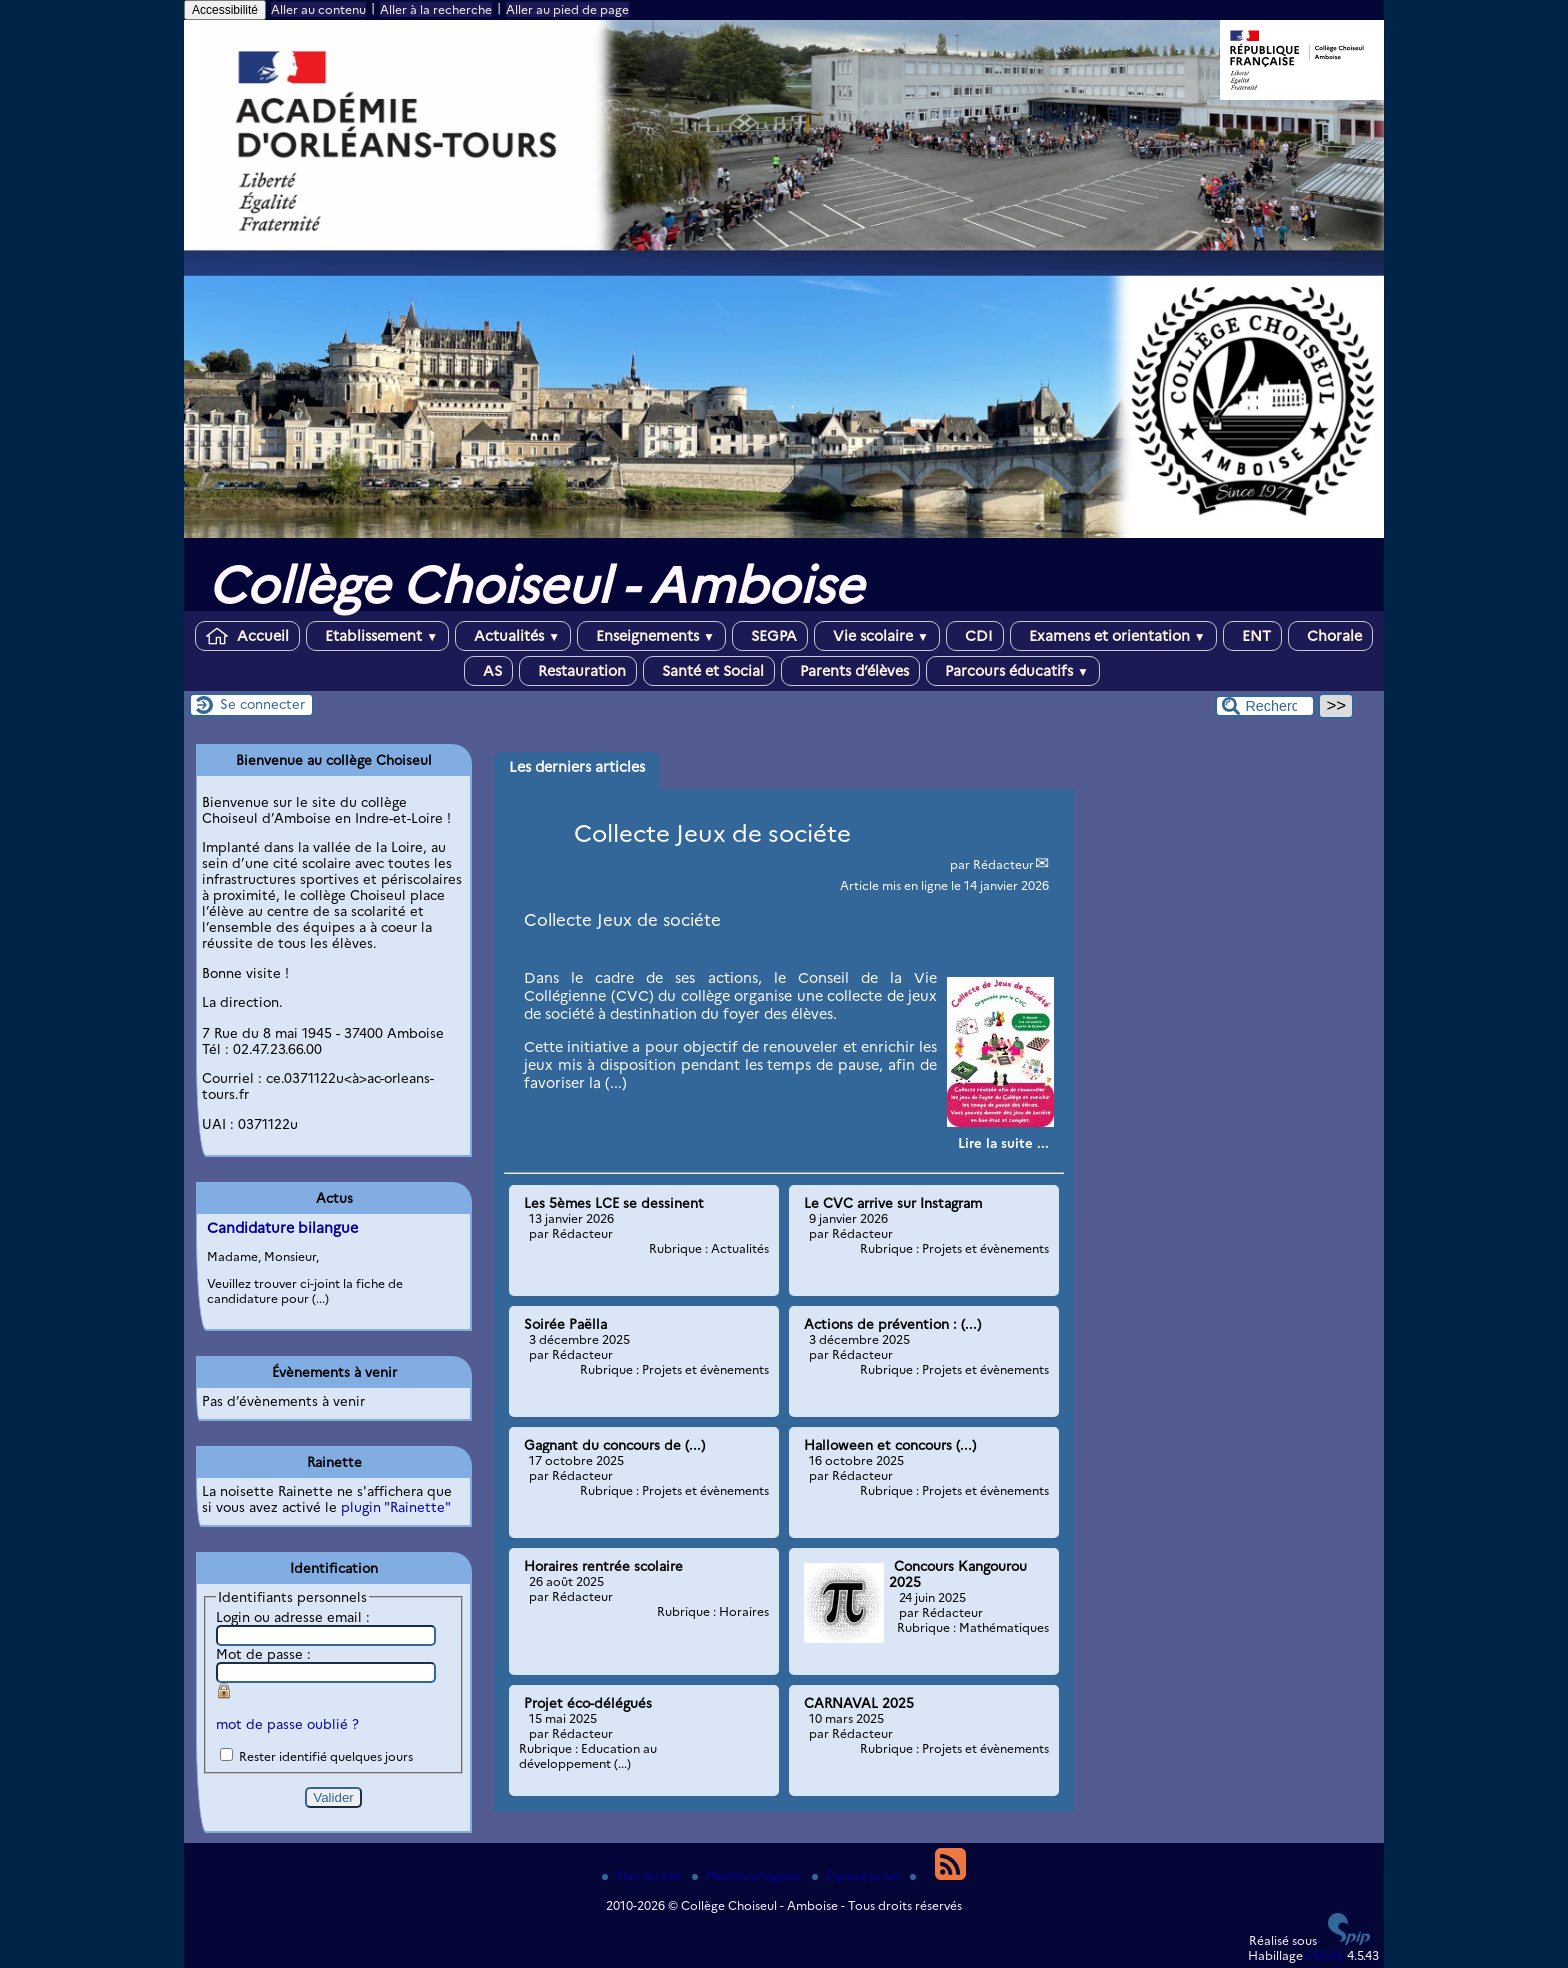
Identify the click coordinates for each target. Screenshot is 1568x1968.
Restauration (578, 671)
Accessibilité (225, 10)
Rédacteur (1003, 864)
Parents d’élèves (850, 671)
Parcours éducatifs (1013, 671)
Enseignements (651, 636)
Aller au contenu (318, 9)
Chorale (1330, 636)
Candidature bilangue (282, 1228)
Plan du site (643, 1875)
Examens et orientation (1113, 636)
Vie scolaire (877, 636)
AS (488, 671)
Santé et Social (709, 671)
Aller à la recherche (436, 9)
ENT (1252, 636)
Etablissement (377, 636)
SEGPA (770, 636)
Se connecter (262, 704)
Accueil (247, 636)
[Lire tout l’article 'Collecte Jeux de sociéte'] (1003, 1143)
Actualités (513, 636)
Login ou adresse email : (293, 1617)
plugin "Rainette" (396, 1507)
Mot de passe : (263, 1654)
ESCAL (1325, 1955)
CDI (975, 636)
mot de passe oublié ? (287, 1724)
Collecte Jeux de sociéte (712, 833)
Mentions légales (748, 1875)
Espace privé (857, 1875)
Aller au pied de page (567, 9)
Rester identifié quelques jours (326, 1756)
